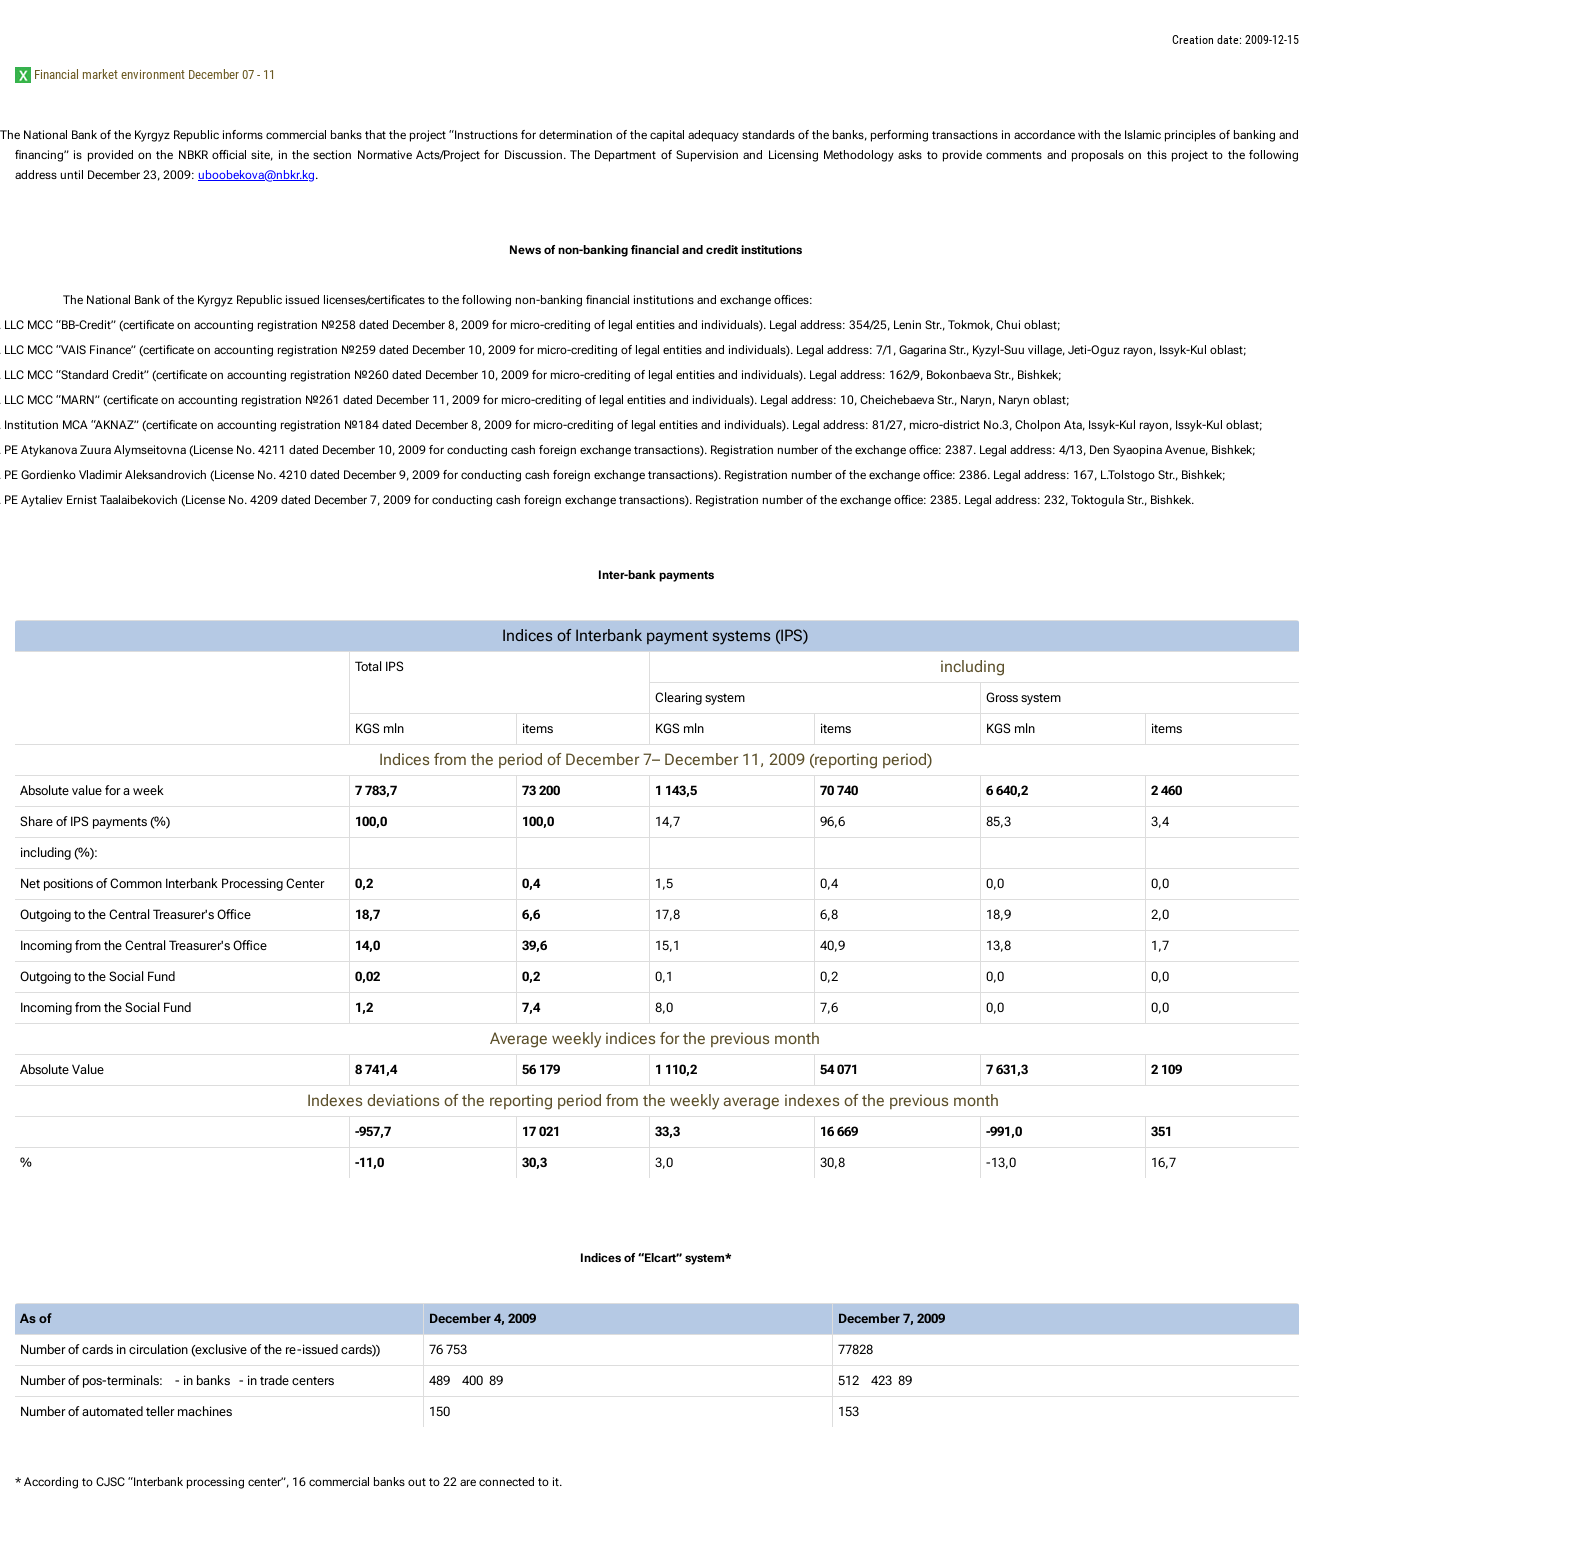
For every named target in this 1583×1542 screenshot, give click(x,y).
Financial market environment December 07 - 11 (154, 74)
